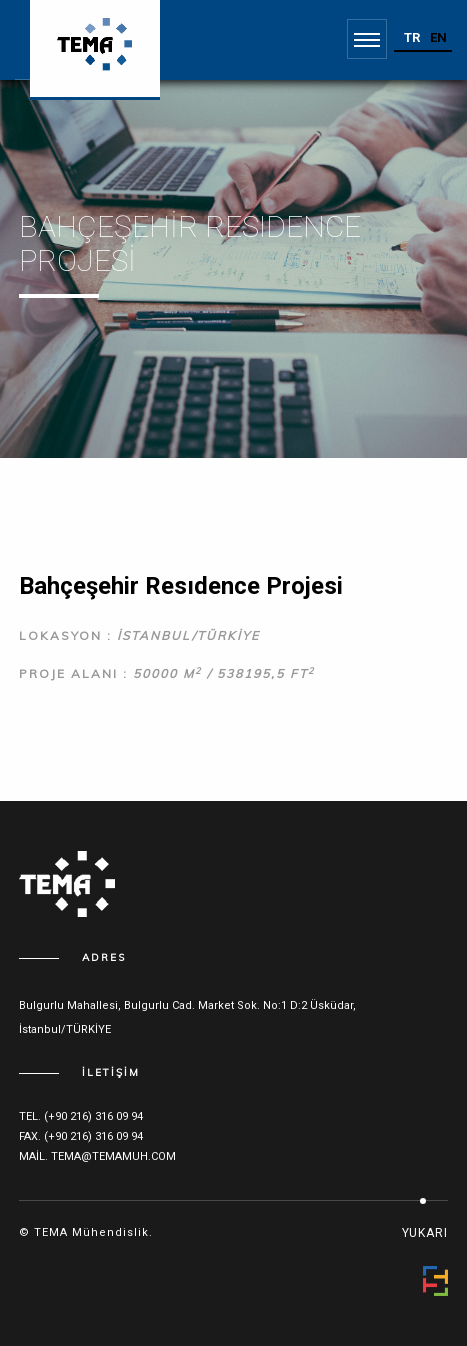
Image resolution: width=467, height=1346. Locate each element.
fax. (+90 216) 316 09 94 (81, 1136)
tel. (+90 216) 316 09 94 (81, 1116)
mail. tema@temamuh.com (97, 1156)
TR (412, 37)
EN (438, 37)
